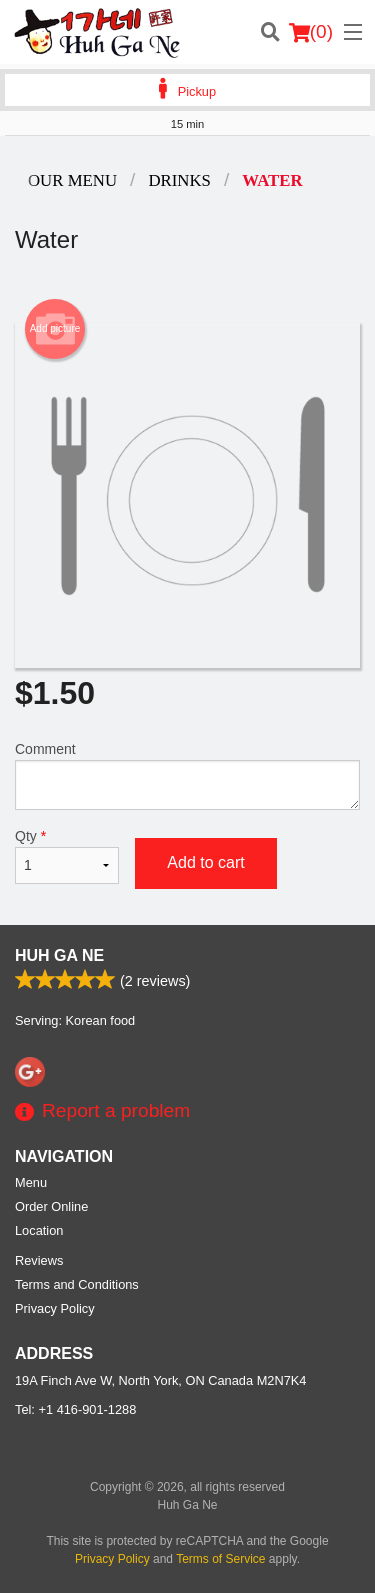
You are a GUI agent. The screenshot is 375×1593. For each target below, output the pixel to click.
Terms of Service (220, 1559)
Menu (31, 1182)
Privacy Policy (55, 1308)
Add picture (55, 329)
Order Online (51, 1206)
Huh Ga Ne (59, 955)
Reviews (39, 1260)
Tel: (75, 1409)
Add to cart (205, 862)
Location (39, 1230)
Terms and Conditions (77, 1284)
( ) (311, 32)
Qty (67, 856)
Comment (187, 775)
